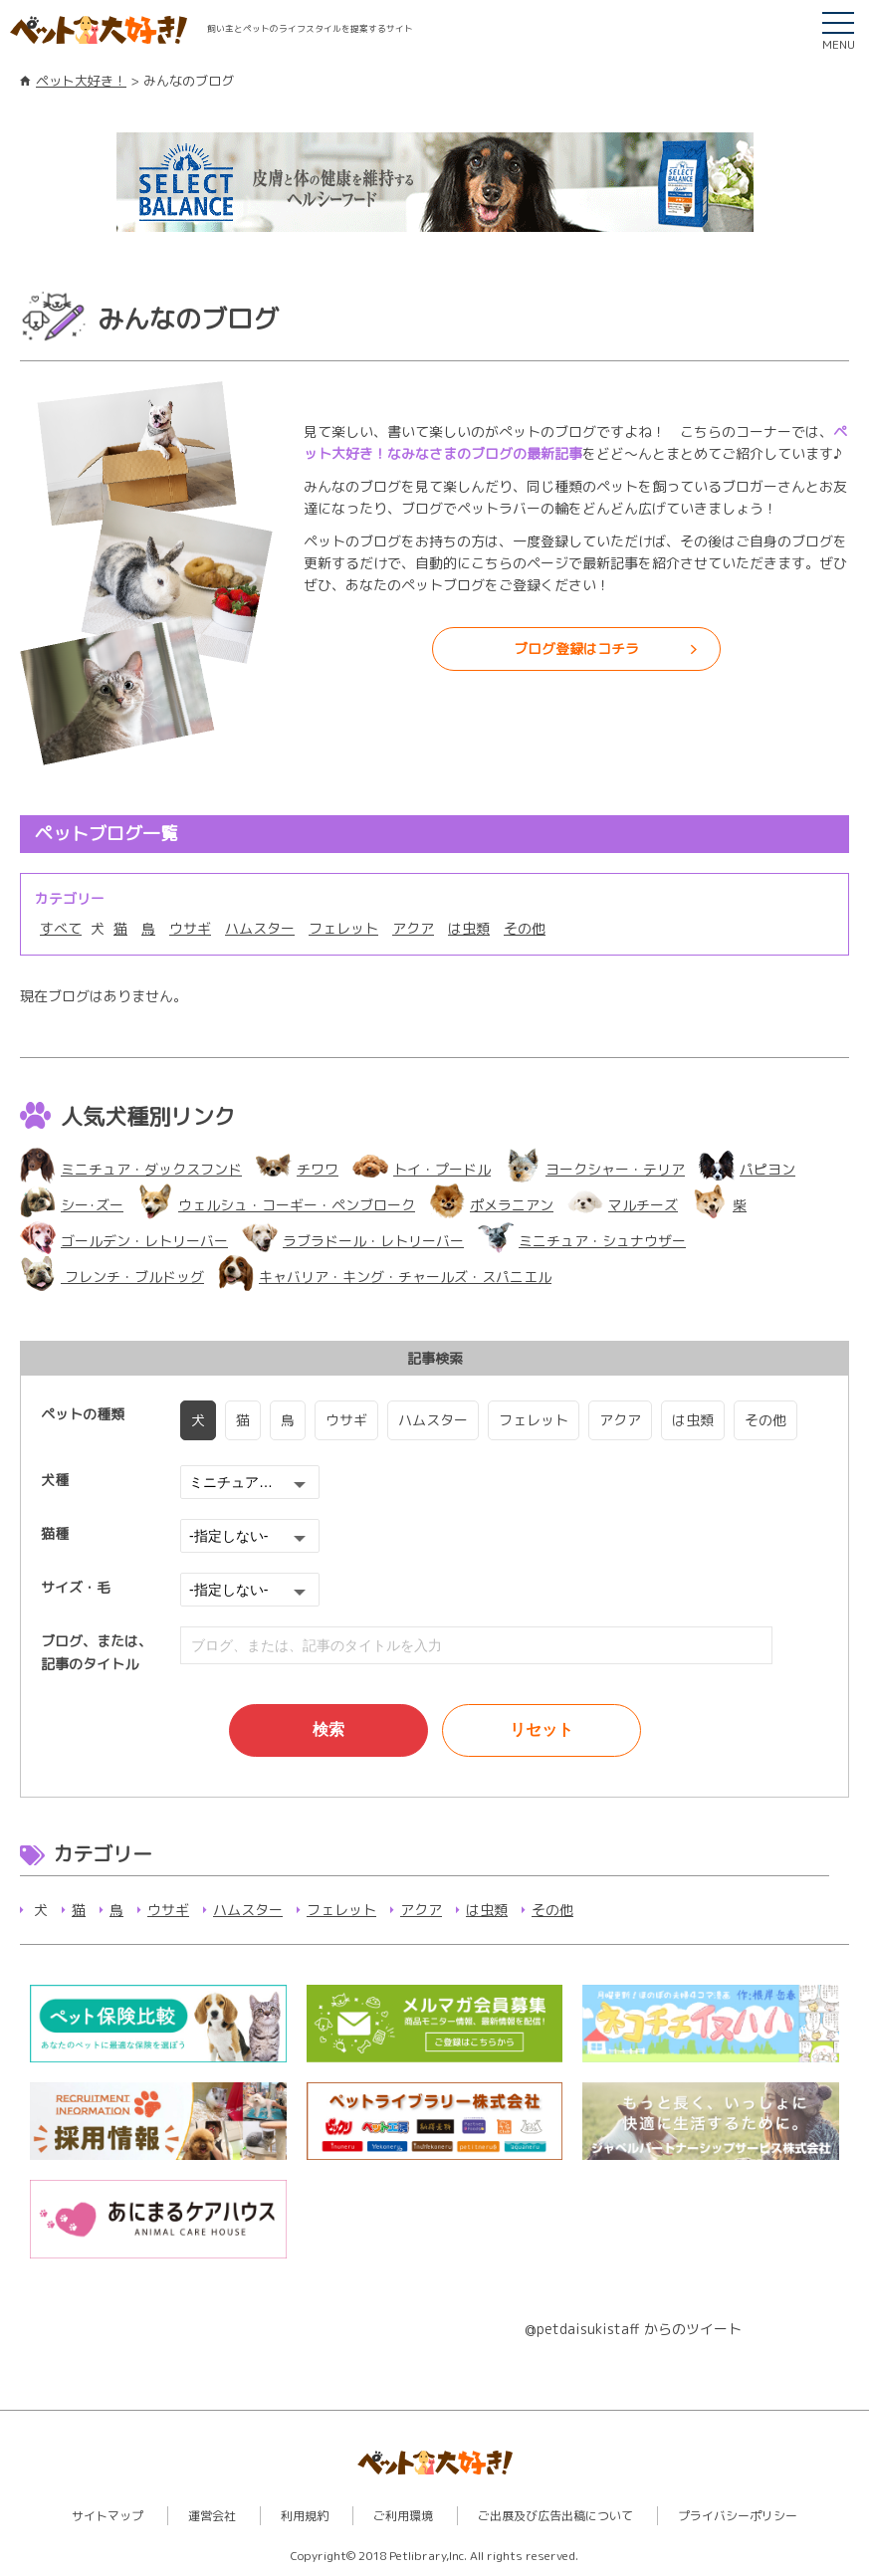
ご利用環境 (403, 2515)
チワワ (297, 1169)
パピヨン (747, 1169)
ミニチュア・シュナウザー (582, 1240)
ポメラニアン (491, 1204)
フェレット (343, 928)
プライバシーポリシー (737, 2515)
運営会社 (212, 2515)
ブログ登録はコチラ (576, 648)
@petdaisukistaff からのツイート (633, 2328)
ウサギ (190, 928)
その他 (524, 928)
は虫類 (469, 928)
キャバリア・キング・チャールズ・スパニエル (384, 1276)
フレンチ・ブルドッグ (112, 1276)
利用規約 (304, 2515)
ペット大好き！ (81, 81)
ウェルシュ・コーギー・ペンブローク (276, 1204)
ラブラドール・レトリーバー (353, 1240)
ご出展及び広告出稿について (555, 2515)
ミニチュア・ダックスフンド (131, 1169)
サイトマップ (107, 2515)
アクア (413, 928)
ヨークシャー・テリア (595, 1169)
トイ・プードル (421, 1169)
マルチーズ (622, 1204)
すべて (61, 928)
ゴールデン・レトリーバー (124, 1240)
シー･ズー (71, 1204)
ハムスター (260, 928)
